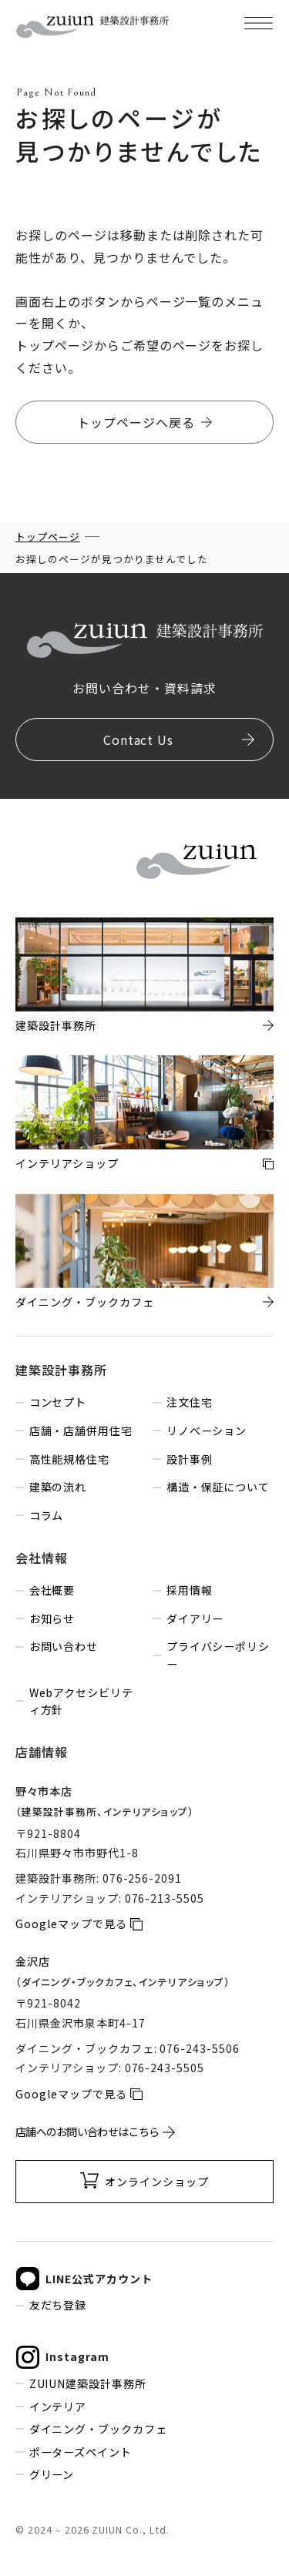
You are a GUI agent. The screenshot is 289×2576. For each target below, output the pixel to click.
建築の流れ (58, 1486)
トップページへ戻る (136, 422)
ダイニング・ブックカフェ (98, 2429)
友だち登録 (58, 2305)
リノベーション (206, 1430)
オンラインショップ (157, 2181)
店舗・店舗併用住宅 (81, 1430)
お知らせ (52, 1618)
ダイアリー (195, 1618)
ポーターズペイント (81, 2452)
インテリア (58, 2406)
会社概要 (52, 1590)
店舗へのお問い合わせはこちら (87, 2131)
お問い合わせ (64, 1646)
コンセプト (58, 1402)
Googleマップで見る (71, 1923)
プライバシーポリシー (218, 1655)
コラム (46, 1515)
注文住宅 (189, 1402)
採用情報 (189, 1590)
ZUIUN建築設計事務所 (88, 2383)
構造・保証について (218, 1486)
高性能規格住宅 (69, 1459)
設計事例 (189, 1459)
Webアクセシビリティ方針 (81, 1701)
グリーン (52, 2474)
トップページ (47, 536)
